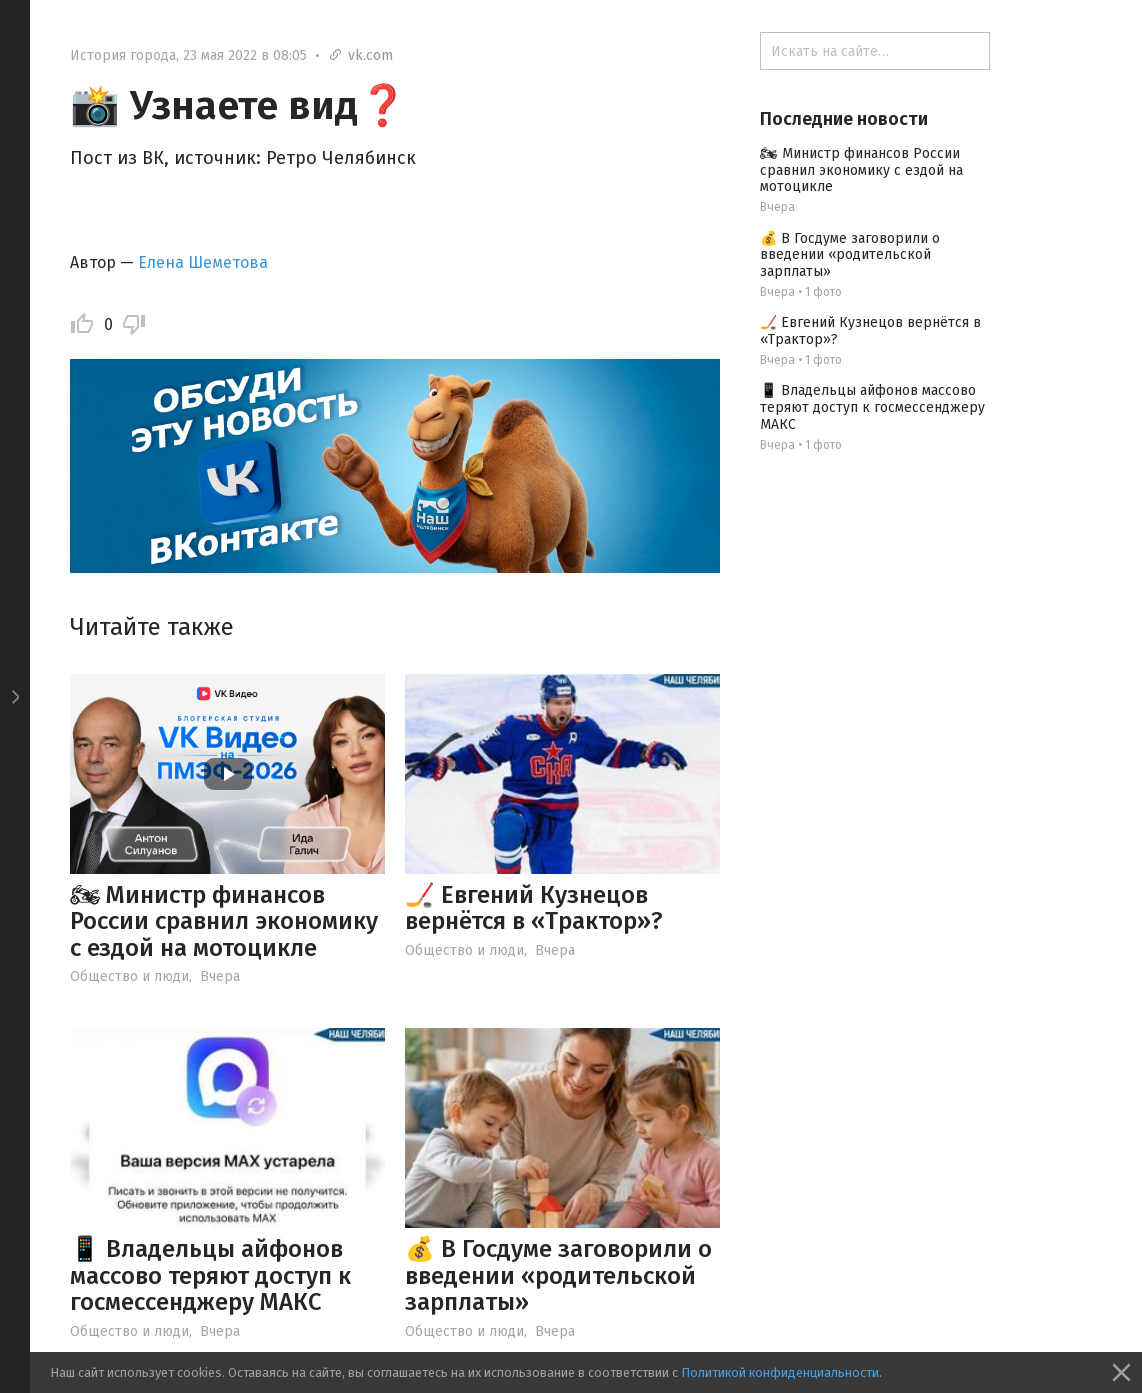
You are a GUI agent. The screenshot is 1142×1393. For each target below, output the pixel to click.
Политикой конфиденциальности (780, 1372)
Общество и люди (129, 976)
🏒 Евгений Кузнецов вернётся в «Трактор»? (534, 908)
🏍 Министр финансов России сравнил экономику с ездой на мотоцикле (224, 921)
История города (123, 55)
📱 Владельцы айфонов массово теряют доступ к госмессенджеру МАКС (210, 1275)
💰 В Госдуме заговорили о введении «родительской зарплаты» (558, 1275)
